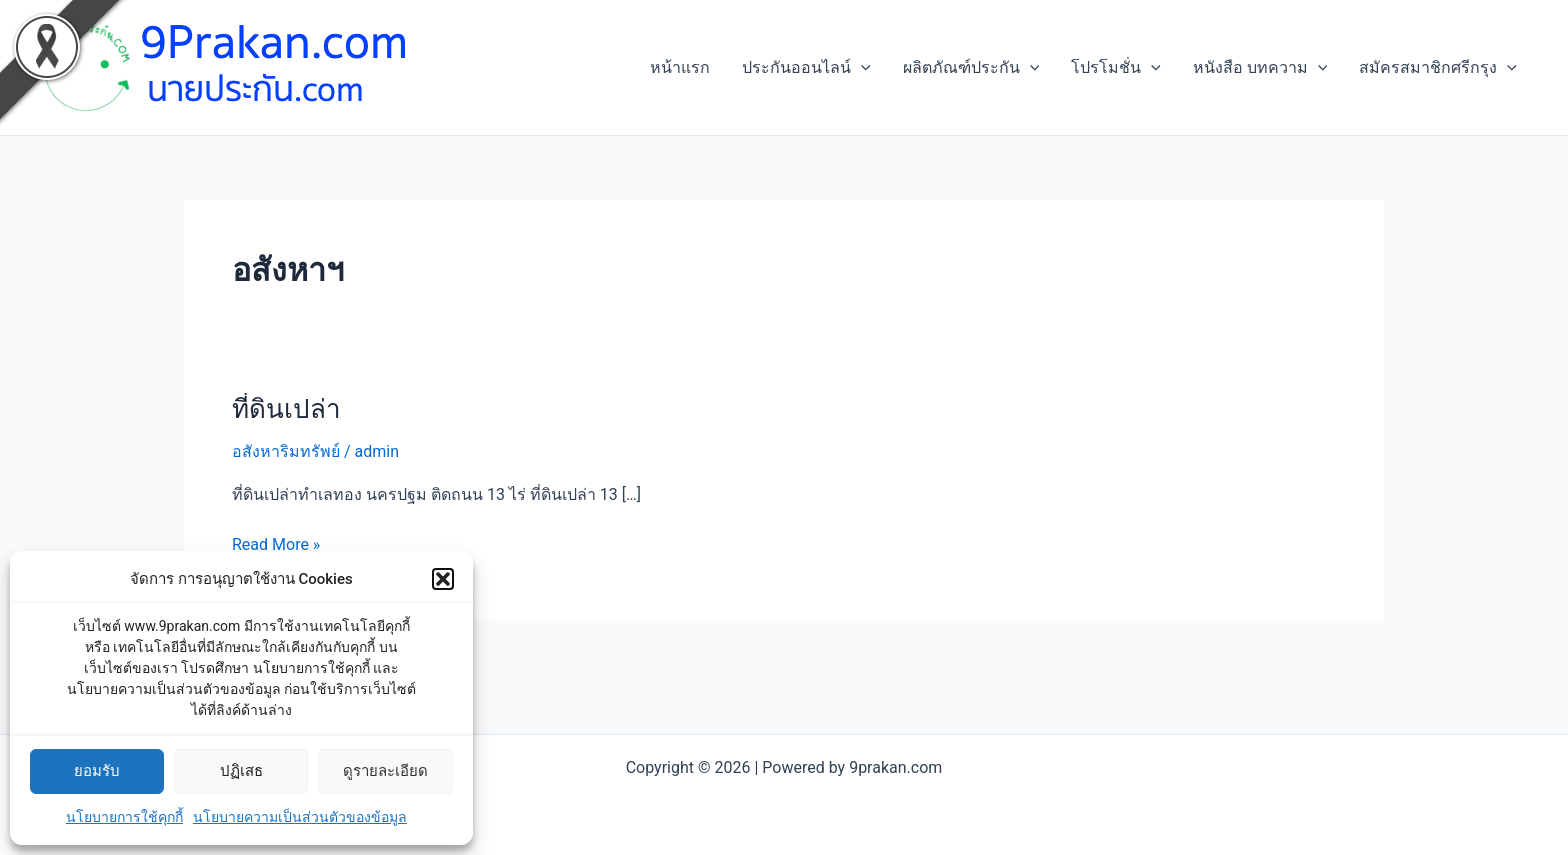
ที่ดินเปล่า (286, 409)
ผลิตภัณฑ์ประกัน (971, 68)
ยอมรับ (97, 771)
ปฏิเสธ (241, 771)
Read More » (276, 543)
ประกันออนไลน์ (806, 68)
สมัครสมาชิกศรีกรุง (1438, 68)
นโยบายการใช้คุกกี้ (124, 817)
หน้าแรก (680, 67)
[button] (443, 579)
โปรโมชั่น (1116, 68)
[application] (861, 68)
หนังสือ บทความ (1260, 68)
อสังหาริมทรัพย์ (286, 451)
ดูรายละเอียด (385, 771)
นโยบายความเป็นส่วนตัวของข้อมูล (300, 817)
